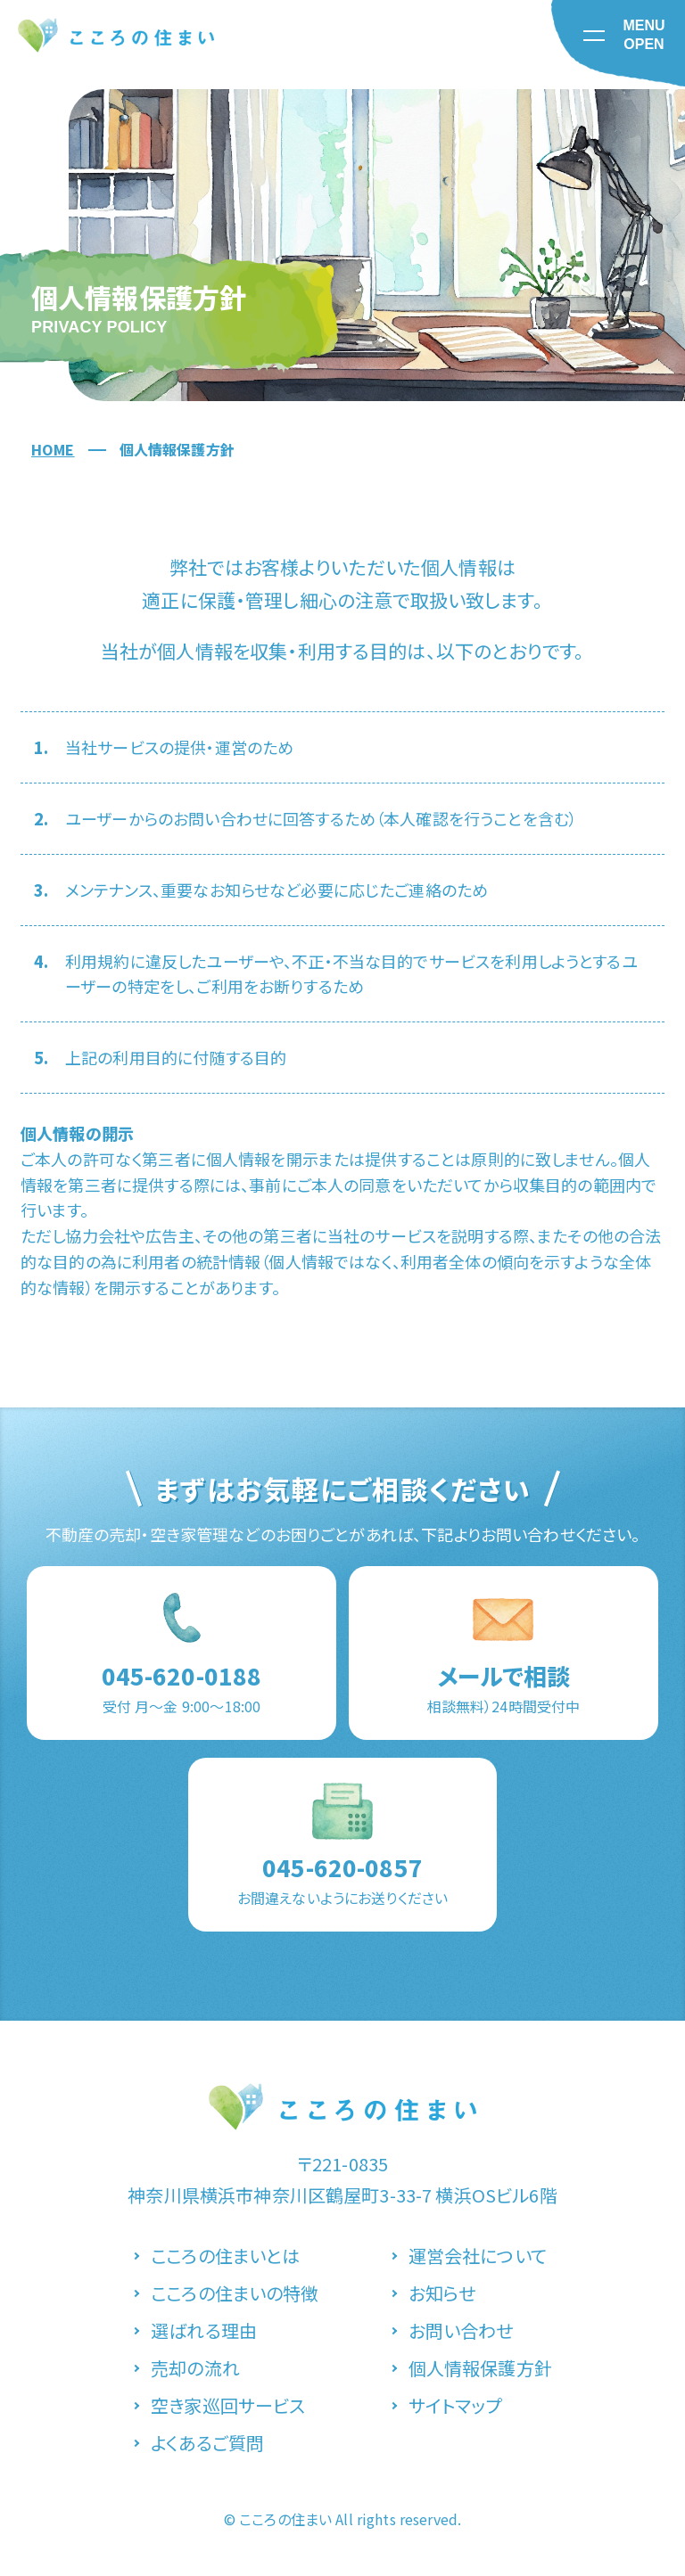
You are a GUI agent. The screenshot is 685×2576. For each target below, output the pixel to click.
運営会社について (478, 2255)
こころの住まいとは (225, 2255)
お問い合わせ (461, 2330)
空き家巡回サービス (228, 2405)
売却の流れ (195, 2368)
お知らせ (442, 2293)
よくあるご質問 (207, 2443)
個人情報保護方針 (480, 2368)
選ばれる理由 (204, 2330)
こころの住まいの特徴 (235, 2293)
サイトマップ (455, 2405)
